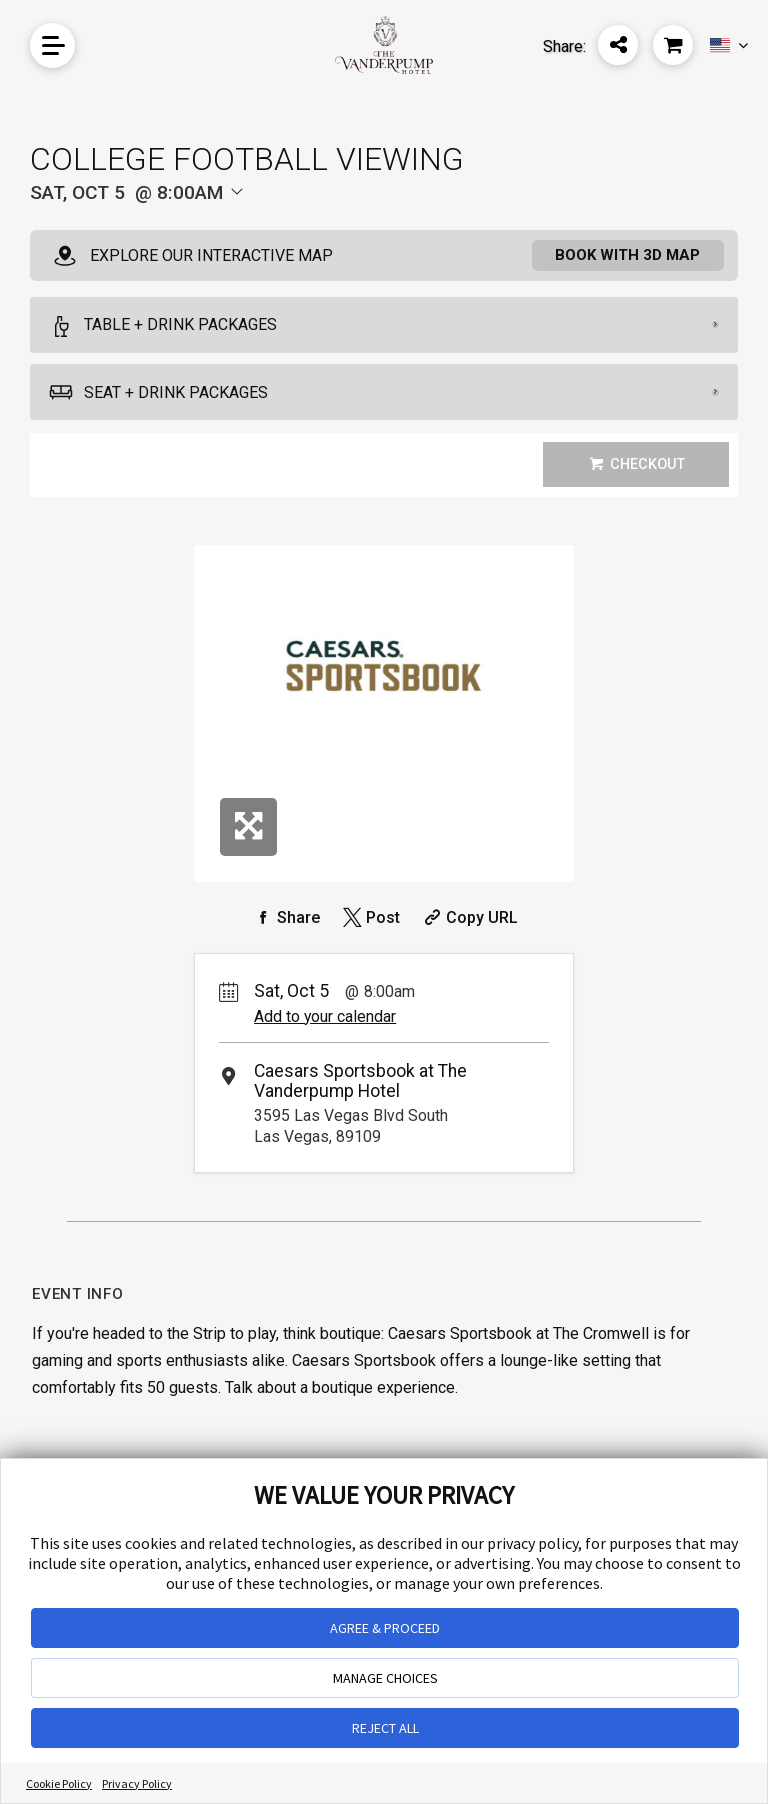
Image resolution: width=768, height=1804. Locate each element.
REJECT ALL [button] (385, 1728)
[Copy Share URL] (468, 918)
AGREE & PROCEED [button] (385, 1628)
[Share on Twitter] (369, 918)
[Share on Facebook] (285, 918)
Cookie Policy (59, 1783)
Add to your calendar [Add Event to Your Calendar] (325, 1018)
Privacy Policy (137, 1783)
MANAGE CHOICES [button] (385, 1678)
